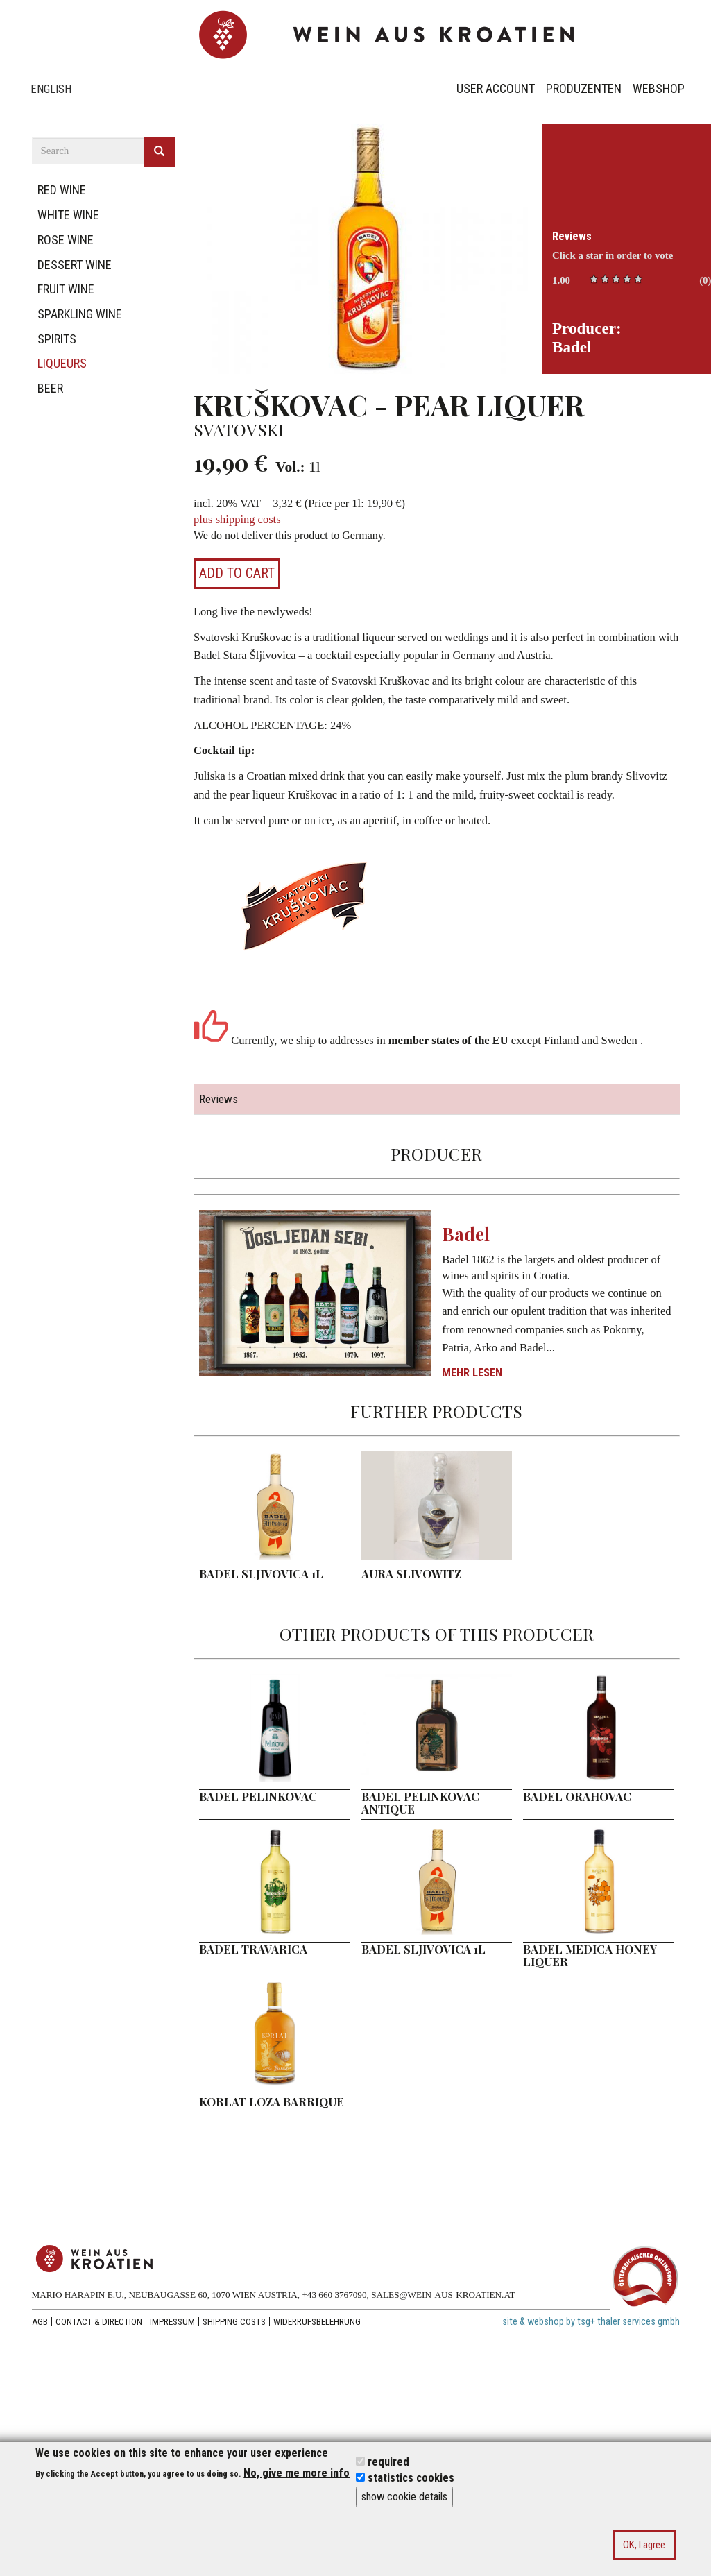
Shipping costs (234, 2321)
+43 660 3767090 (334, 2294)
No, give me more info (296, 2473)
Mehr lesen (472, 1372)
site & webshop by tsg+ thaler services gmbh (591, 2322)
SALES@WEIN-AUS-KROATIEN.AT (443, 2294)
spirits (56, 339)
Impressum (172, 2321)
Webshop (659, 88)
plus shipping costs (237, 519)
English (51, 89)
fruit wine (65, 289)
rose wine (65, 239)
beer (50, 388)
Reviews (572, 236)
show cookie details (404, 2496)
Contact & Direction (98, 2321)
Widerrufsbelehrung (317, 2321)
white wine (68, 214)
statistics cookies (411, 2477)
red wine (61, 189)
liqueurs (62, 363)
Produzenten (584, 88)
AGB (40, 2321)
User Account (495, 88)
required (388, 2461)
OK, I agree (644, 2545)
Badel (466, 1234)
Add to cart (237, 573)
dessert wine (74, 264)
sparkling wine (79, 314)
